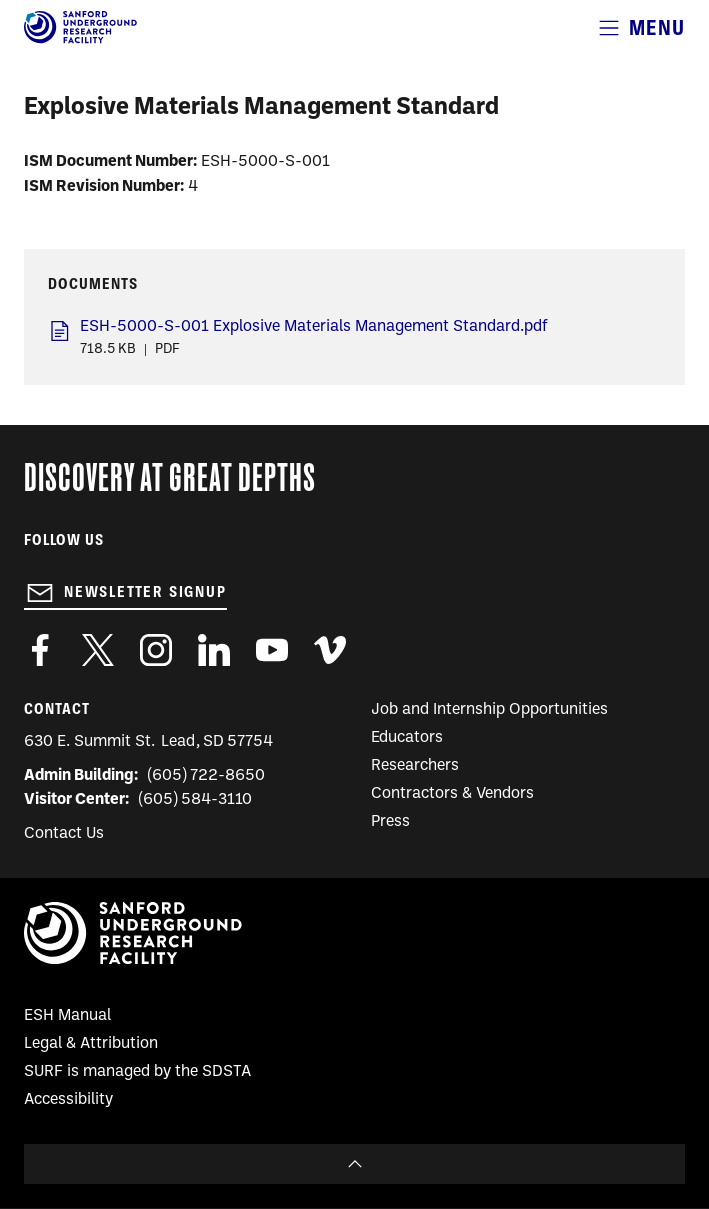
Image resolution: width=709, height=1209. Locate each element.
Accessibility (68, 1100)
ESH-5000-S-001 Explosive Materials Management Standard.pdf (314, 327)
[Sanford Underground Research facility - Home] (80, 40)
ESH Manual (67, 1016)
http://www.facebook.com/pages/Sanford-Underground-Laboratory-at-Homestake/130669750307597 (40, 650)
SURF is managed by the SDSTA (137, 1072)
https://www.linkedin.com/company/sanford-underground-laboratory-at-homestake (214, 650)
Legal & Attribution (91, 1044)
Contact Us (64, 834)
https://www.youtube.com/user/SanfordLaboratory (272, 650)
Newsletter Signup (145, 592)
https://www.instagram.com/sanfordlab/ (156, 650)
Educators (407, 738)
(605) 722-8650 (206, 776)
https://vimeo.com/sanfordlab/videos (330, 650)
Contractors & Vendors (452, 794)
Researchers (415, 766)
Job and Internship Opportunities (489, 710)
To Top (354, 1164)
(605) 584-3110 (195, 800)
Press (390, 822)
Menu (657, 27)
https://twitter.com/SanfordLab (98, 650)
